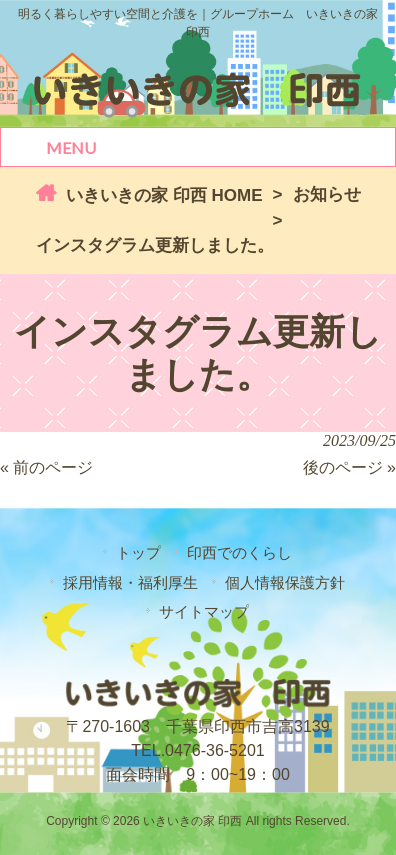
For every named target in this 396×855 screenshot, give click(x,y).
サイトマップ (204, 611)
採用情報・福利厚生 (130, 582)
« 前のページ (46, 467)
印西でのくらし (239, 552)
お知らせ (327, 194)
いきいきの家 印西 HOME (161, 195)
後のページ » (349, 467)
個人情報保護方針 (285, 582)
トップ (138, 552)
